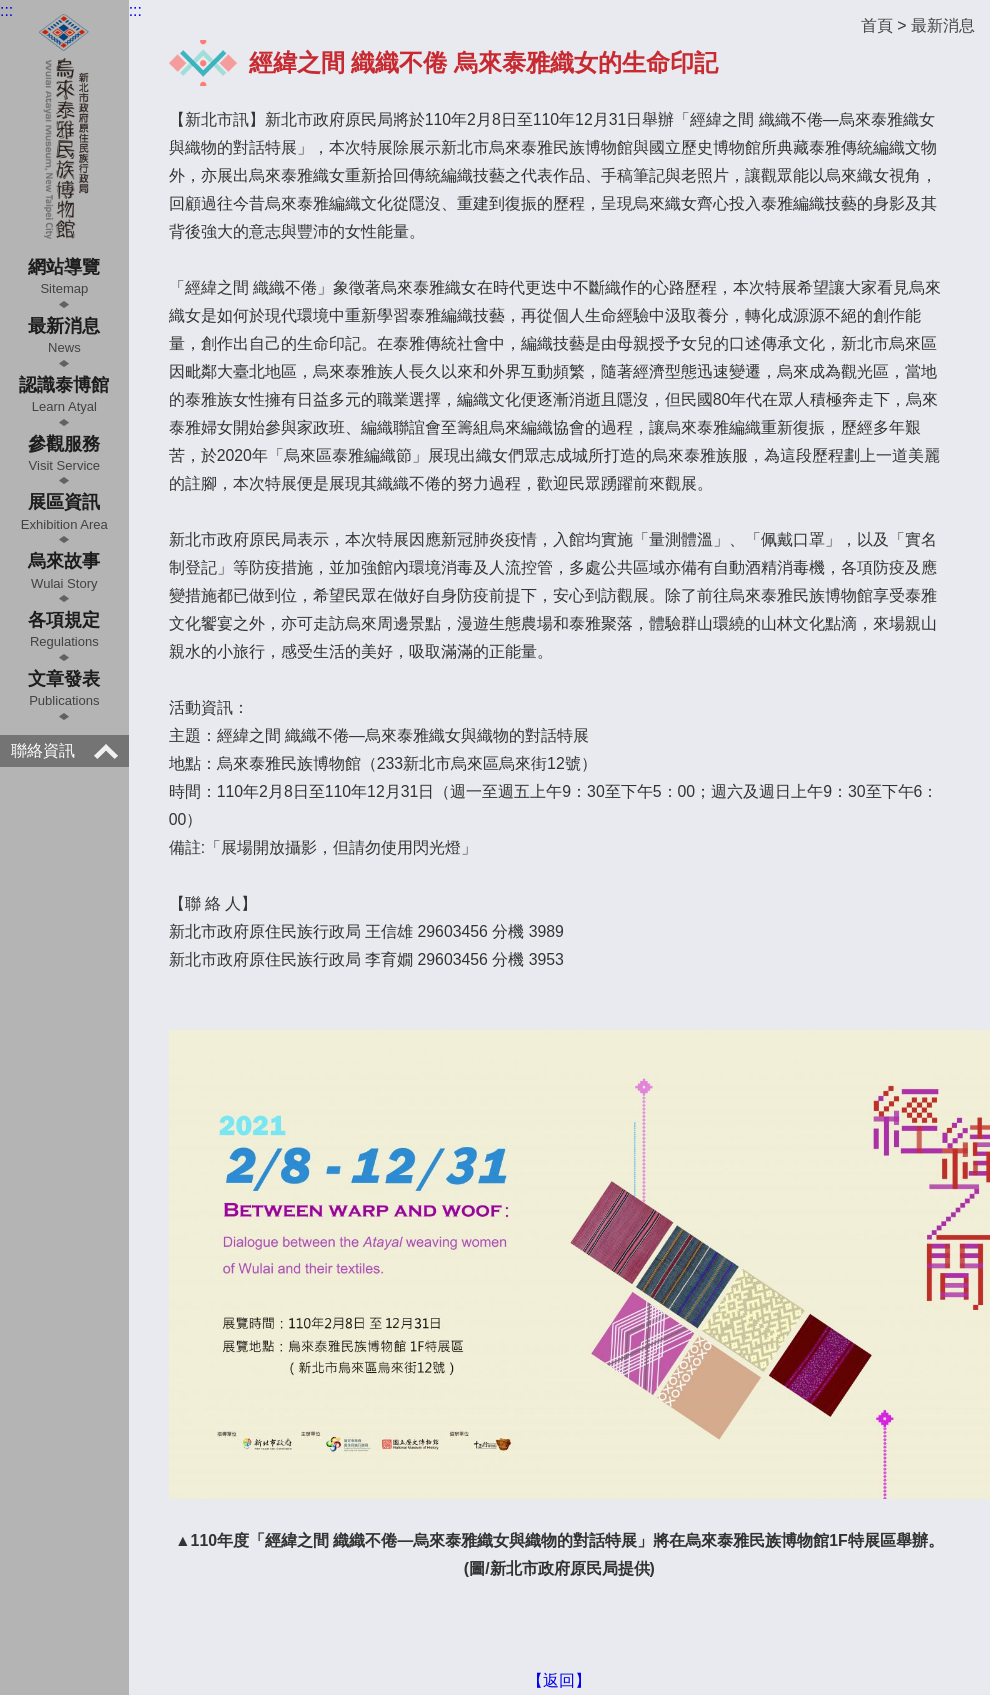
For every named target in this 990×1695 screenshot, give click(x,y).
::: (6, 10)
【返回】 (559, 1680)
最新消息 (943, 25)
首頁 (877, 25)
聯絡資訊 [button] (64, 750)
